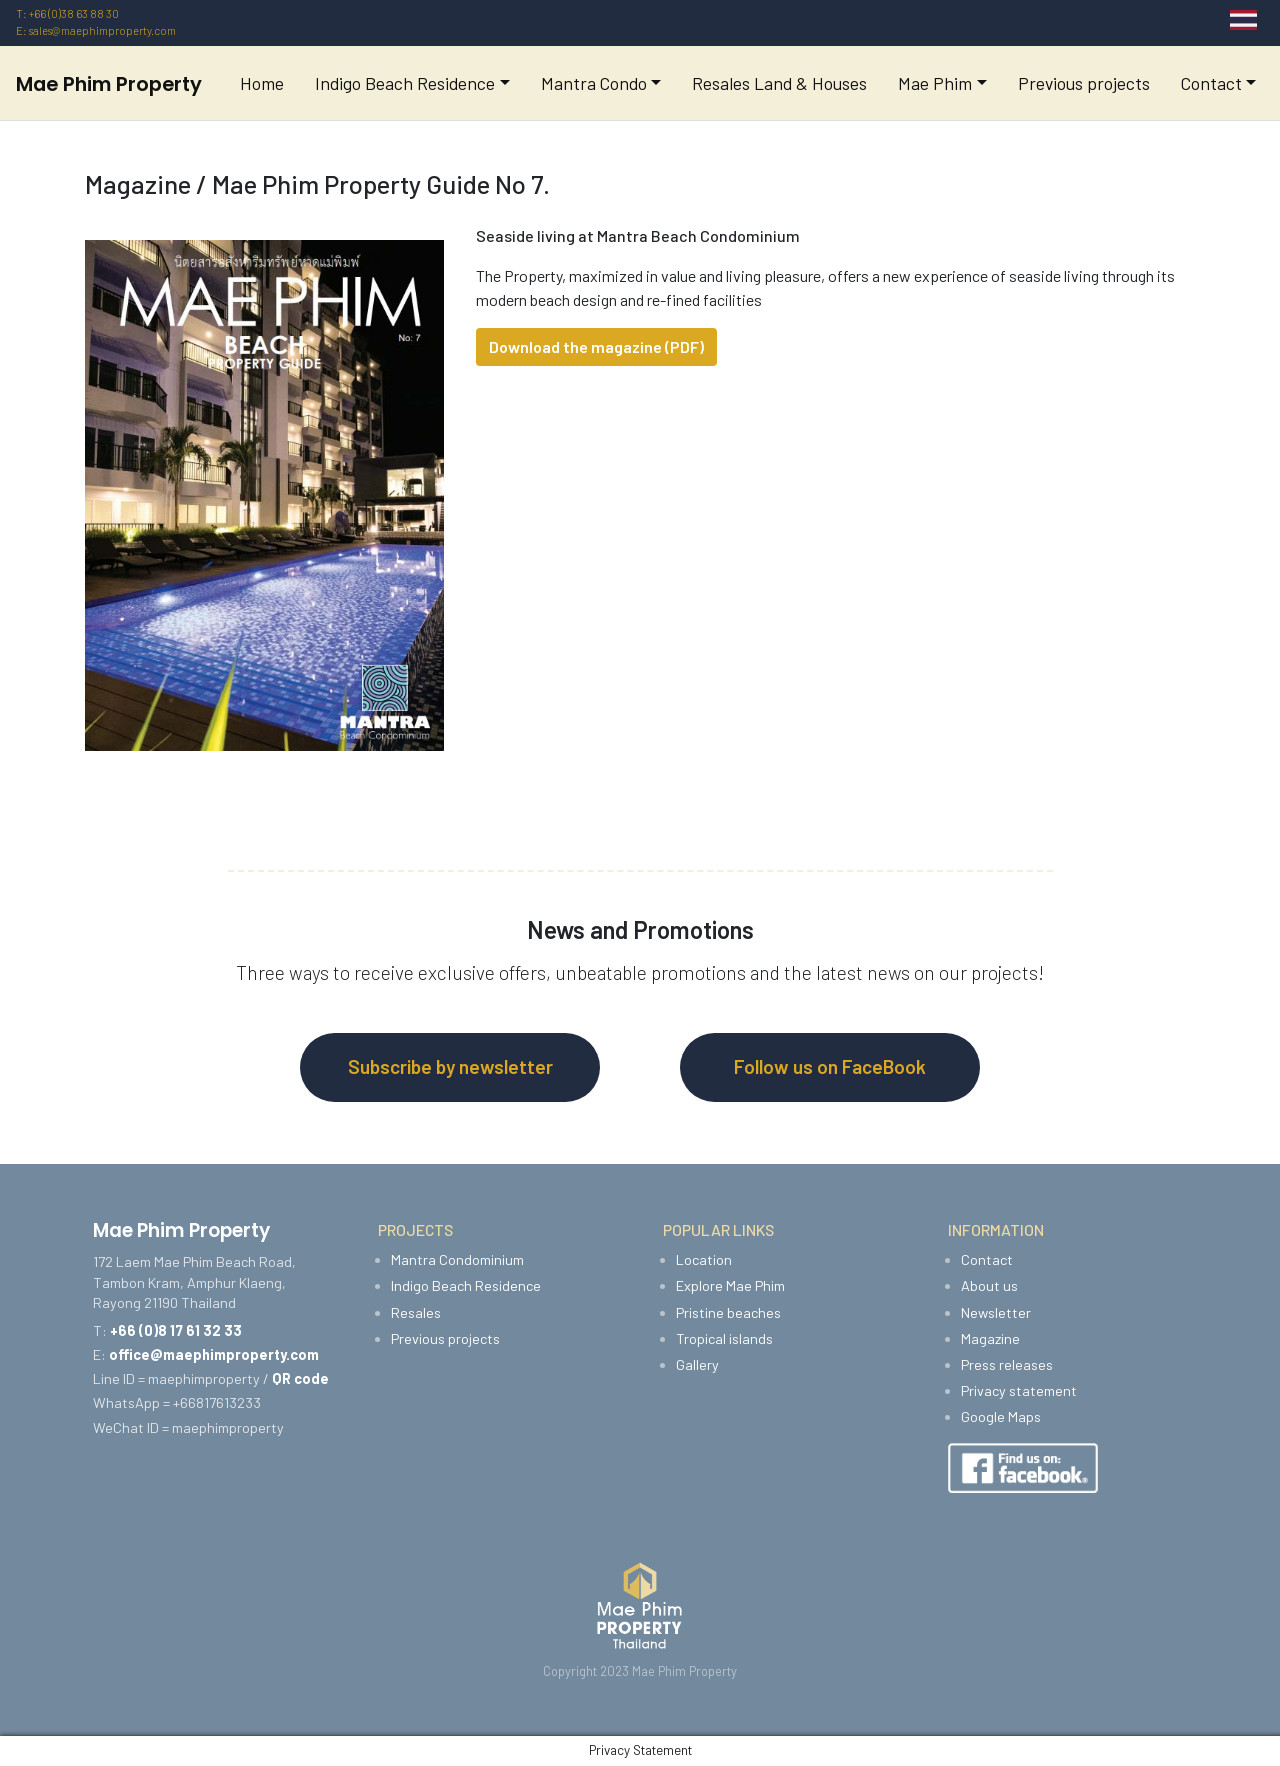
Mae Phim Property (109, 84)
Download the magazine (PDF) (596, 346)
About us (989, 1285)
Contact (1211, 83)
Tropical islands (724, 1338)
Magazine (990, 1338)
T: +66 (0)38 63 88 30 (67, 13)
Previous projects (1084, 83)
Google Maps (1001, 1416)
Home (262, 83)
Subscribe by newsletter (450, 1066)
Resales (416, 1312)
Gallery (697, 1364)
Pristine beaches (728, 1312)
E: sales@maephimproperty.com (96, 30)
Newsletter (996, 1312)
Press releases (1007, 1364)
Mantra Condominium (457, 1259)
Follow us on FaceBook (830, 1066)
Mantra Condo (594, 83)
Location (704, 1259)
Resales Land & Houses (779, 83)
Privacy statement (1019, 1390)
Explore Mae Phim (730, 1285)
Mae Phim (935, 83)
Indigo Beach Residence (405, 83)
